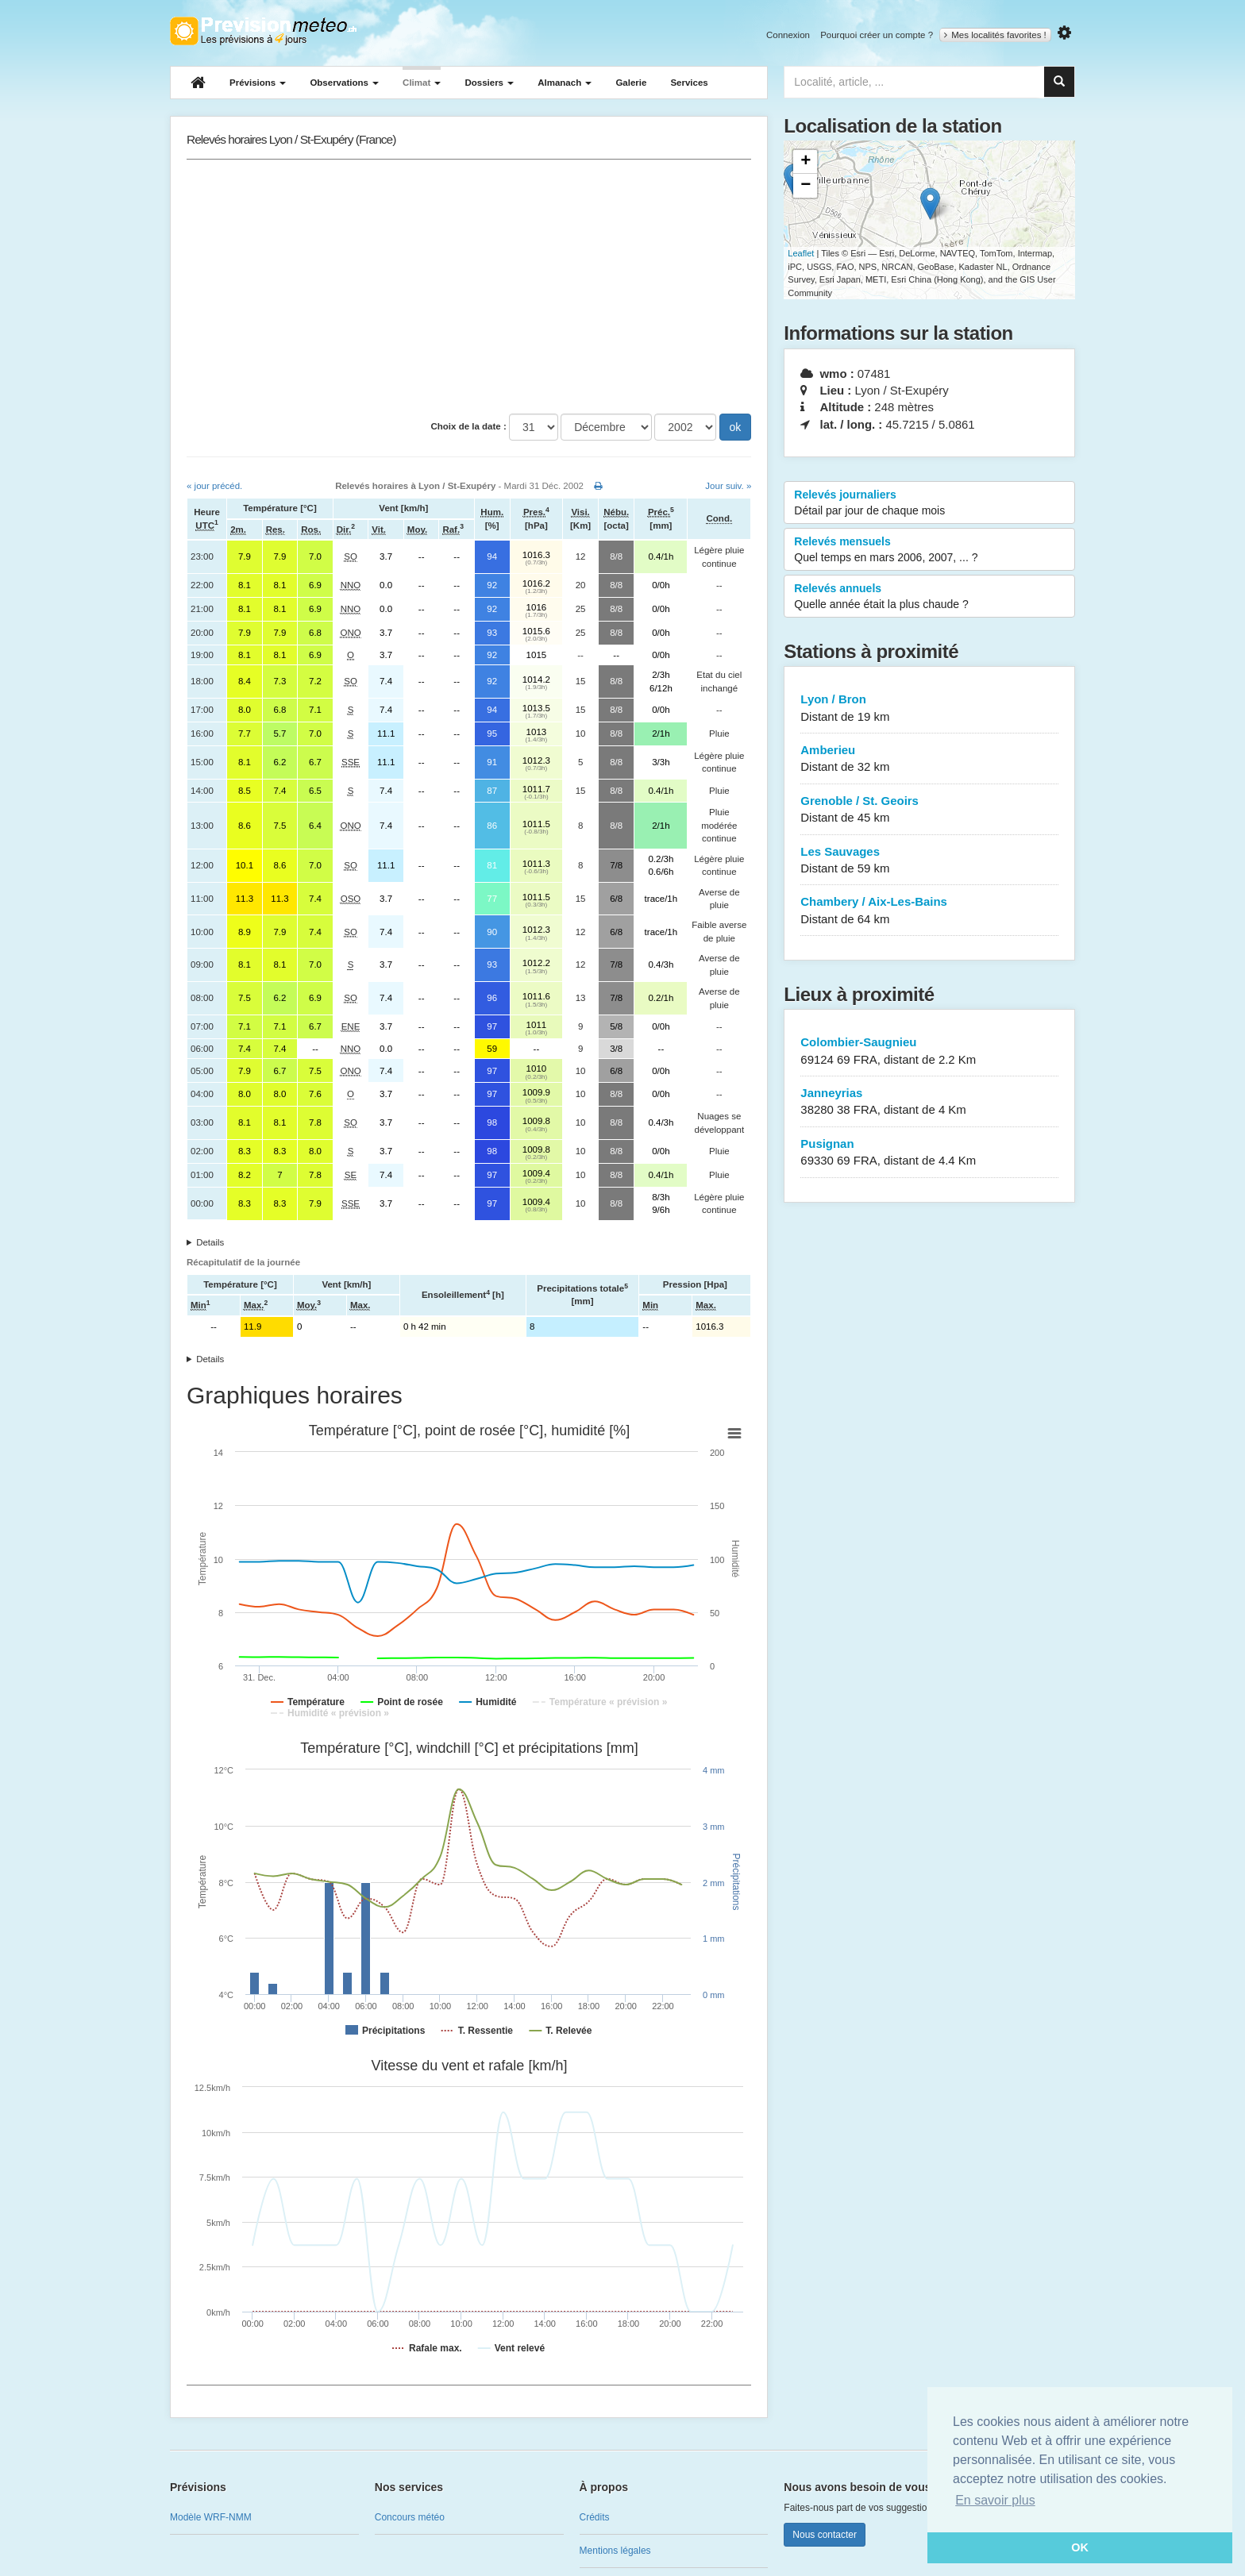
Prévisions (257, 82)
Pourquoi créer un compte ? (876, 35)
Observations (344, 82)
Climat (422, 82)
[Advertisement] (469, 286)
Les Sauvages (929, 861)
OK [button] (1080, 2547)
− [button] (805, 186)
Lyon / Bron (929, 708)
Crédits (595, 2517)
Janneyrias (929, 1102)
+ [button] (805, 162)
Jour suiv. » (728, 486)
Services (688, 82)
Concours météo (410, 2517)
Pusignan (929, 1153)
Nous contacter (824, 2534)
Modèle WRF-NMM (211, 2517)
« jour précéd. (214, 486)
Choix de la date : (469, 426)
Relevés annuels (929, 597)
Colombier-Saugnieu (929, 1051)
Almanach (565, 82)
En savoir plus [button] (995, 2500)
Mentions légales (615, 2550)
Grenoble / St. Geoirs (929, 810)
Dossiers (489, 82)
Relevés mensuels (929, 550)
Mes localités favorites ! (995, 35)
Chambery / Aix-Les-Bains (929, 911)
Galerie (630, 82)
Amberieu (929, 759)
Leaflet (801, 253)
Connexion (788, 35)
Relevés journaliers (929, 503)
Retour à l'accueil (263, 31)
